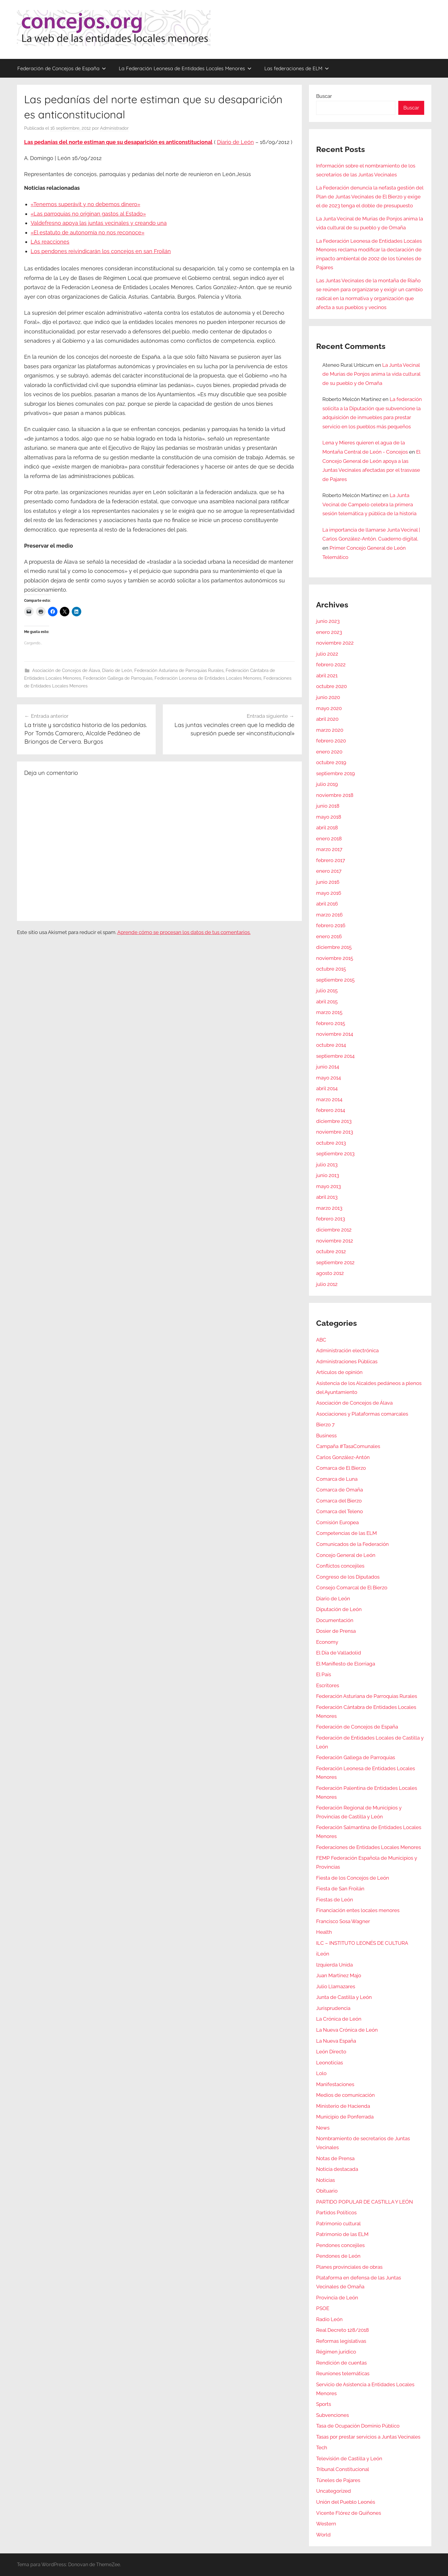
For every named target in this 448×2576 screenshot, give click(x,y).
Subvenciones (332, 2415)
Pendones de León (338, 2256)
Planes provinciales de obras (349, 2267)
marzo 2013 (329, 1208)
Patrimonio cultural (338, 2223)
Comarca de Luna (337, 1479)
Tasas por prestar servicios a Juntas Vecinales (368, 2437)
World (323, 2535)
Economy (327, 1642)
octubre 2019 (331, 762)
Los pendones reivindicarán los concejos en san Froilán (101, 251)
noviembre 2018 (334, 795)
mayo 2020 (329, 708)
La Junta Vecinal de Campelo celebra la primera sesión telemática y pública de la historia (369, 504)
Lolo (321, 2073)
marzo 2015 (329, 1012)
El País (323, 1674)
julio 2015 (327, 991)
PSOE (322, 2308)
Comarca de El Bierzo (341, 1468)
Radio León (329, 2319)
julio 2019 (327, 784)
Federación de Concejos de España (61, 68)
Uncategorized (333, 2491)
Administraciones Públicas (346, 1361)
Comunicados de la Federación (352, 1544)
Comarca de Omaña (339, 1490)
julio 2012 (327, 1284)
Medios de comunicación (345, 2095)
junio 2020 (328, 697)
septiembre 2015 (335, 980)
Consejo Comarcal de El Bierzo (351, 1588)
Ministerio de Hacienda (343, 2106)
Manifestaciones (335, 2084)
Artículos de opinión (339, 1372)
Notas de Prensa (335, 2158)
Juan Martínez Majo (338, 1975)
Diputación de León (339, 1609)
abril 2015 (327, 1002)
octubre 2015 (331, 969)
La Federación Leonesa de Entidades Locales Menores (185, 68)
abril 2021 (327, 676)
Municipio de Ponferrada (345, 2117)
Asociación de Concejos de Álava (66, 670)
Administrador (114, 128)
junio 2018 (327, 806)
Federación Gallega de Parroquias (117, 678)
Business (326, 1436)
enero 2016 (329, 936)
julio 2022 (327, 654)
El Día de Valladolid (338, 1653)
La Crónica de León (338, 2019)
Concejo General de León (345, 1555)
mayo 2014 (328, 1078)
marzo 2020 (329, 730)
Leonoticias (329, 2063)
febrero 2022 (331, 664)
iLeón (322, 1954)
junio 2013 (327, 1175)
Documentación (334, 1620)
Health (324, 1932)
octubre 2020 (331, 686)
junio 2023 (328, 621)
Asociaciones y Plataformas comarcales (362, 1414)
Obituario (327, 2191)
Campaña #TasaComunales (348, 1446)
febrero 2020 (331, 741)
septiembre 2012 (335, 1262)
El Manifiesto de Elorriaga (345, 1664)
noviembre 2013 (334, 1132)
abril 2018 (327, 828)
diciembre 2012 (334, 1230)
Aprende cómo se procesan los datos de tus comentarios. (184, 932)
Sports (323, 2404)
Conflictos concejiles (340, 1566)
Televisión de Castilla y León (349, 2458)
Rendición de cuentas (341, 2363)
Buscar (324, 96)
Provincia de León (337, 2298)
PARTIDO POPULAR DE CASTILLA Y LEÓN (364, 2202)
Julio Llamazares (335, 1986)
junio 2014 (327, 1067)
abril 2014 (327, 1088)
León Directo (331, 2052)
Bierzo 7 (325, 1425)
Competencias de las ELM (346, 1533)
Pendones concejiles (340, 2245)
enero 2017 (328, 871)
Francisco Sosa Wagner (343, 1921)
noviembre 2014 (334, 1034)
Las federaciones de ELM (296, 68)
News (323, 2128)
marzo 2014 (329, 1099)
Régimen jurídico (336, 2352)
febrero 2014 (330, 1110)
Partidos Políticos (336, 2212)
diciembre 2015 (334, 947)
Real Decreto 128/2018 (342, 2330)
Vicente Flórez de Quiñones (348, 2513)
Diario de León (235, 142)
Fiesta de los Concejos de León (352, 1878)
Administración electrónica (347, 1350)
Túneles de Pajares (338, 2480)
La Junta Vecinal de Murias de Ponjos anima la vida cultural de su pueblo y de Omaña (371, 374)
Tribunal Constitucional (342, 2469)
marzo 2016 (329, 915)
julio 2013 (327, 1165)
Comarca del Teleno (339, 1511)
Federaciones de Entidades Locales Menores (368, 1847)
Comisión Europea (337, 1522)
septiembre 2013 (335, 1154)
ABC (321, 1340)
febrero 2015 (330, 1023)
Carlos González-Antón (343, 1457)
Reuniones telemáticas (342, 2373)
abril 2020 (327, 719)
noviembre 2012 (334, 1241)
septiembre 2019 (335, 773)
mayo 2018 (328, 817)
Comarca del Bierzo (339, 1501)
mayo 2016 (328, 893)
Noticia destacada (337, 2169)
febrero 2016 (330, 925)
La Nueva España (336, 2041)
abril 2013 (327, 1197)
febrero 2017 (330, 860)
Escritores (327, 1685)
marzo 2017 (329, 849)
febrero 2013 (330, 1219)
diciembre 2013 (334, 1121)
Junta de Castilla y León (344, 1997)
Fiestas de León (334, 1900)
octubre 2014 (331, 1045)
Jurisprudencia (333, 2008)
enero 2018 (329, 839)
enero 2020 (329, 752)
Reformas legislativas (341, 2341)
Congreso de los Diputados (348, 1577)
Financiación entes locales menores (357, 1910)
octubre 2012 (331, 1251)
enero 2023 (329, 632)
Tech (321, 2447)
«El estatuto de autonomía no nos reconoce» (87, 232)
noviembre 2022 (335, 643)
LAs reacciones (50, 242)
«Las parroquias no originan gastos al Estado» (88, 214)
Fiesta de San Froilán (340, 1889)
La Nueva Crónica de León (347, 2030)
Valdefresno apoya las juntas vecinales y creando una (99, 223)
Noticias (325, 2180)
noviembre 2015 (334, 958)
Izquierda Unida (334, 1965)
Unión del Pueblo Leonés (345, 2502)
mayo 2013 (328, 1186)
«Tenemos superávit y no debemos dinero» (85, 204)
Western (326, 2524)
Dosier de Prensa (336, 1631)
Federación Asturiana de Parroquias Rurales (179, 670)
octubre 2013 (331, 1143)
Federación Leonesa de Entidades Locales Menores (207, 678)
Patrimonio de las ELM (342, 2234)
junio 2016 (327, 882)
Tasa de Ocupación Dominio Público (357, 2426)
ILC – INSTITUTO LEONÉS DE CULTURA (362, 1943)
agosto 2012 (330, 1273)
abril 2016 (327, 904)
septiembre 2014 (335, 1056)
